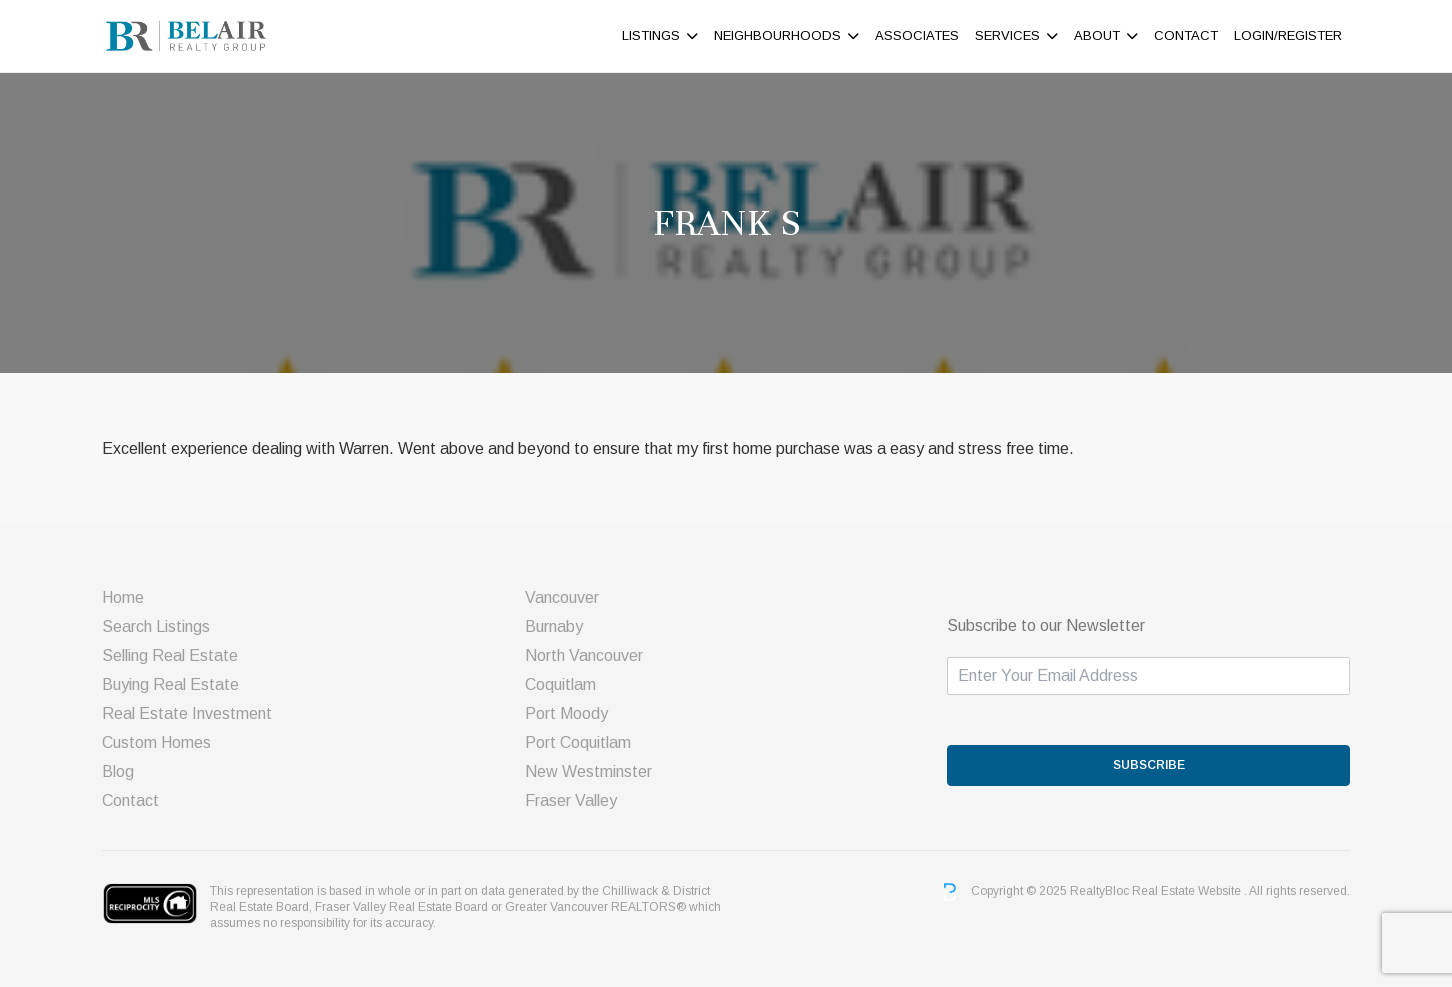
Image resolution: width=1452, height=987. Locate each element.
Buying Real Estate (170, 684)
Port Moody (566, 713)
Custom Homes (156, 742)
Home (123, 597)
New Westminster (588, 771)
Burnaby (554, 626)
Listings (651, 35)
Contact (1186, 35)
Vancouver (562, 597)
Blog (118, 771)
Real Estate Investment (187, 713)
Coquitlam (560, 684)
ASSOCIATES (917, 35)
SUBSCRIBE (1149, 765)
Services (1007, 35)
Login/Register (1288, 35)
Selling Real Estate (170, 655)
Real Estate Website (1188, 891)
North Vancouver (584, 655)
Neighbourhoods (777, 35)
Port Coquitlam (578, 742)
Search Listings (156, 626)
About (1097, 35)
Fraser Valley (571, 800)
